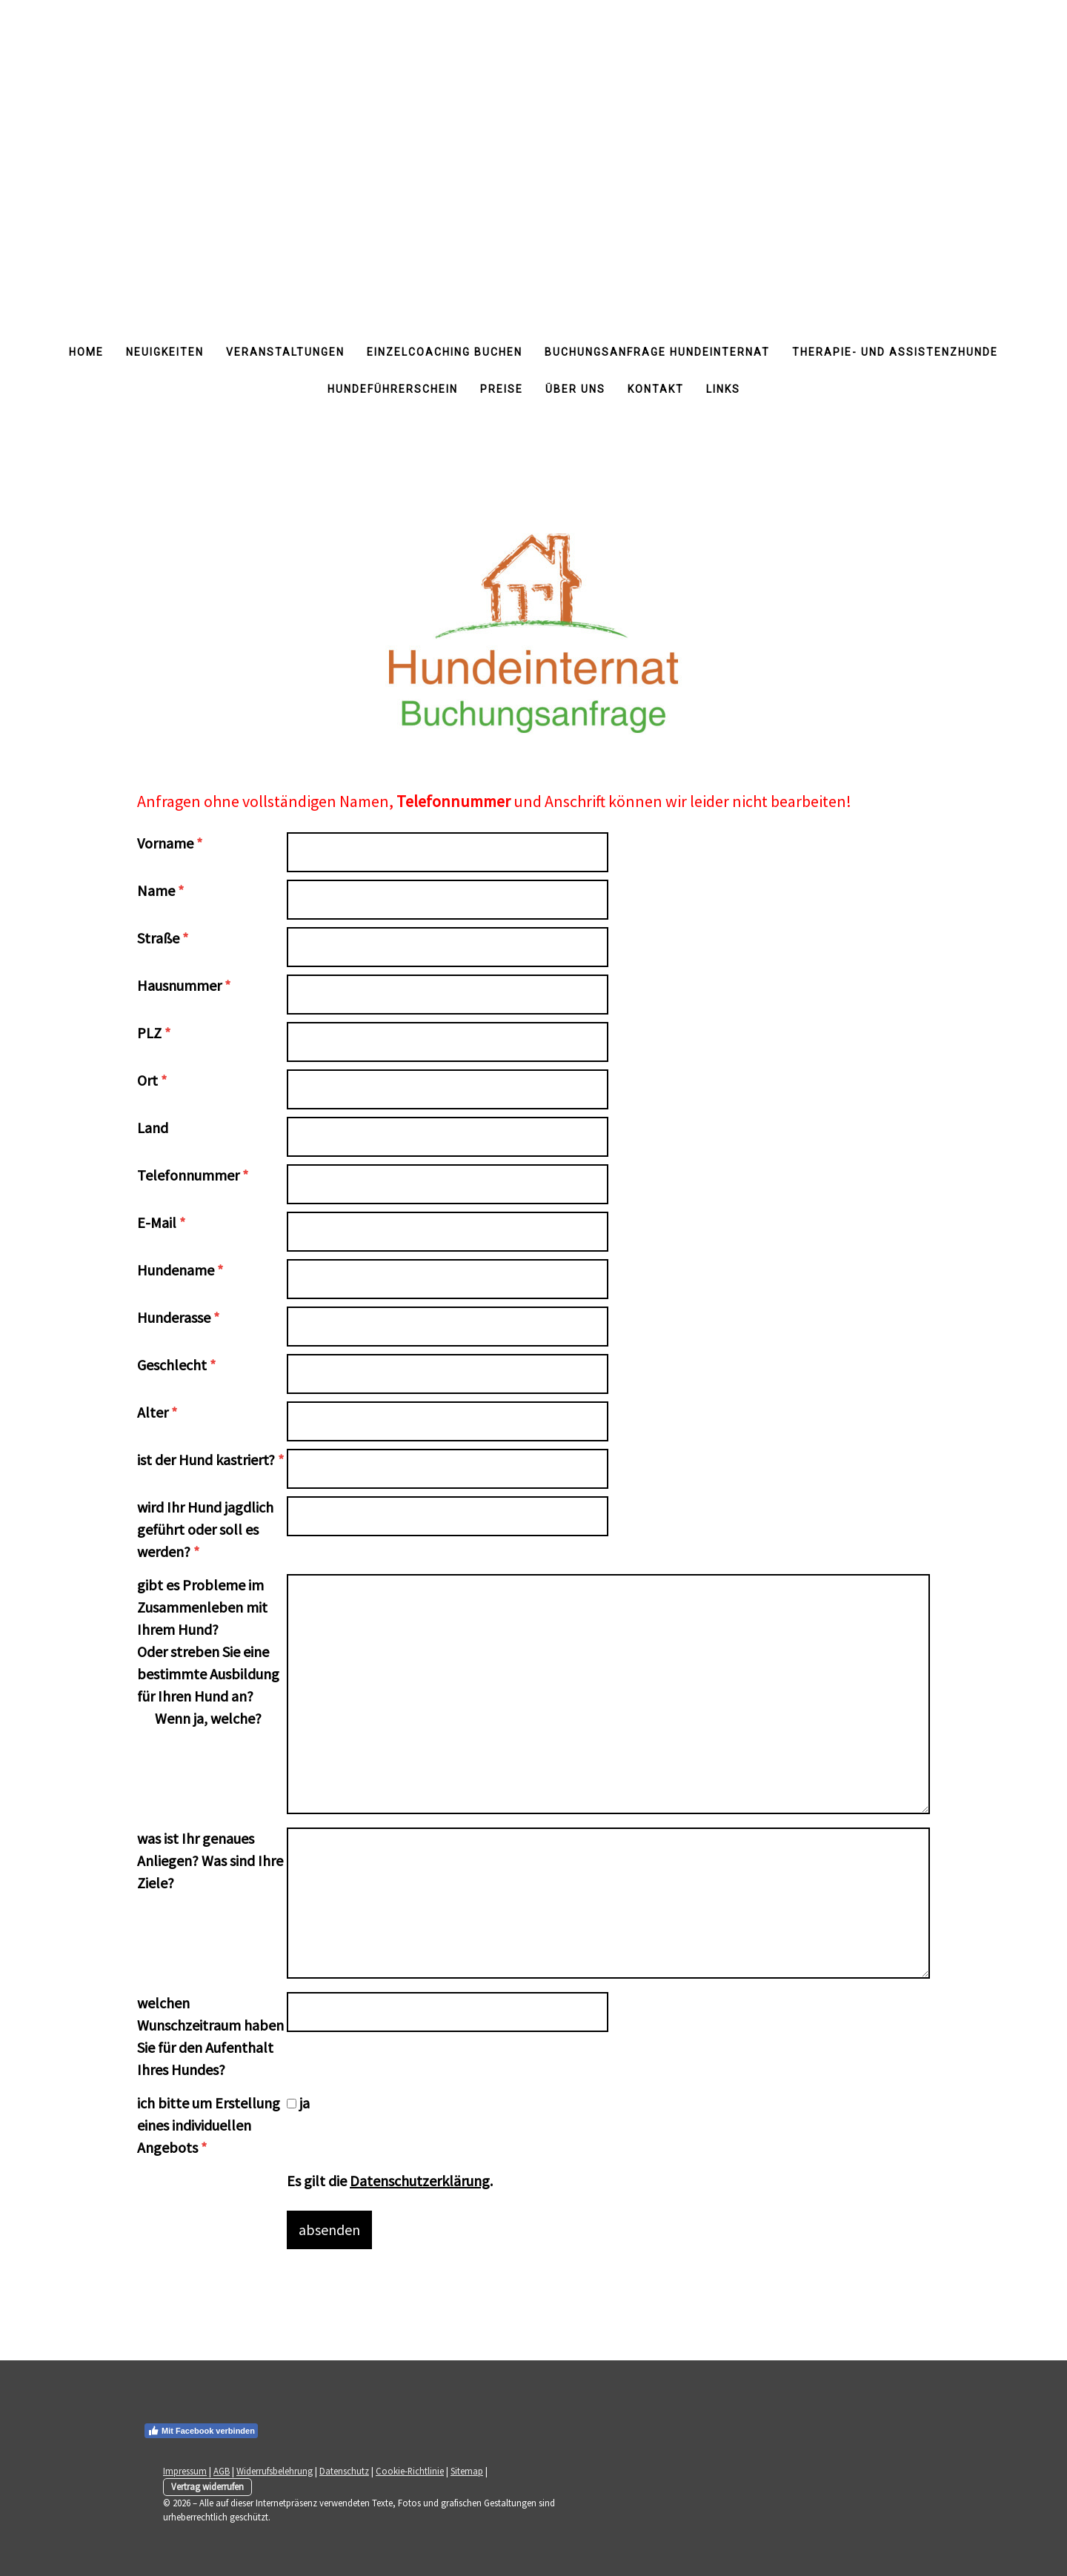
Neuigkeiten (165, 352)
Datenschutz (344, 2471)
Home (86, 352)
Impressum (185, 2471)
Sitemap (467, 2471)
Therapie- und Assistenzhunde (895, 352)
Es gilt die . (390, 2180)
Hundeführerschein (393, 389)
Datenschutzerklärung (420, 2180)
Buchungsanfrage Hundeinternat (657, 352)
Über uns (575, 389)
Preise (501, 389)
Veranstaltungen (285, 352)
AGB (221, 2471)
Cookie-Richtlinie (410, 2471)
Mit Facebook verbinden (201, 2431)
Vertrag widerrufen (207, 2486)
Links (723, 389)
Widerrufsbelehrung (274, 2471)
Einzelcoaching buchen (444, 352)
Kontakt (656, 389)
